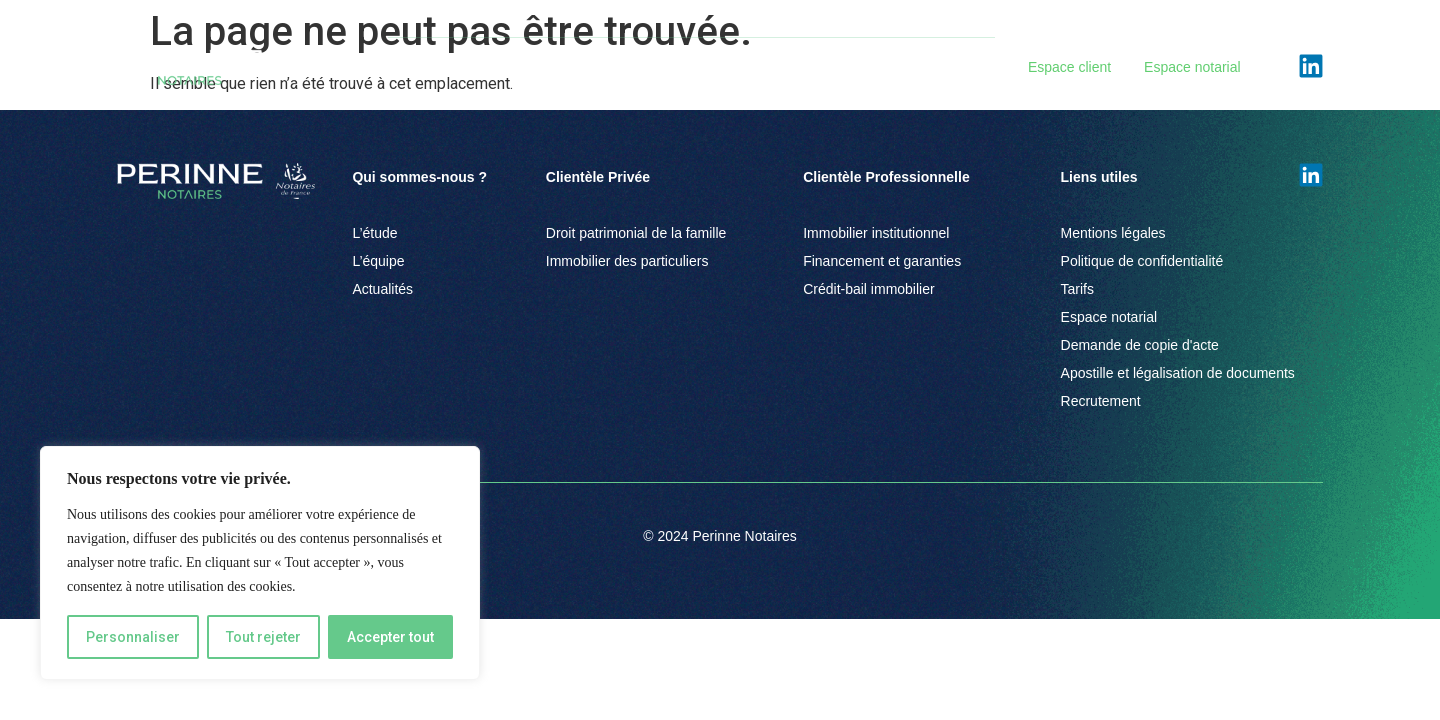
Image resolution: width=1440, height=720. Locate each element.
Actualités (908, 67)
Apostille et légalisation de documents (1178, 373)
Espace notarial (1192, 67)
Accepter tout (390, 637)
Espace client (1069, 67)
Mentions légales (1113, 233)
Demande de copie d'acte (1140, 345)
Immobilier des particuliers (627, 261)
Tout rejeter (263, 637)
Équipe (825, 67)
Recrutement (1101, 401)
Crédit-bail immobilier (868, 289)
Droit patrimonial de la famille (636, 233)
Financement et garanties (882, 261)
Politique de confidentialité (1142, 261)
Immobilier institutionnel (876, 233)
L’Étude (411, 67)
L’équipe (378, 261)
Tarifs (1077, 289)
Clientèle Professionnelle (689, 67)
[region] (260, 563)
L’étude (374, 233)
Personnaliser (133, 637)
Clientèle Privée (520, 67)
